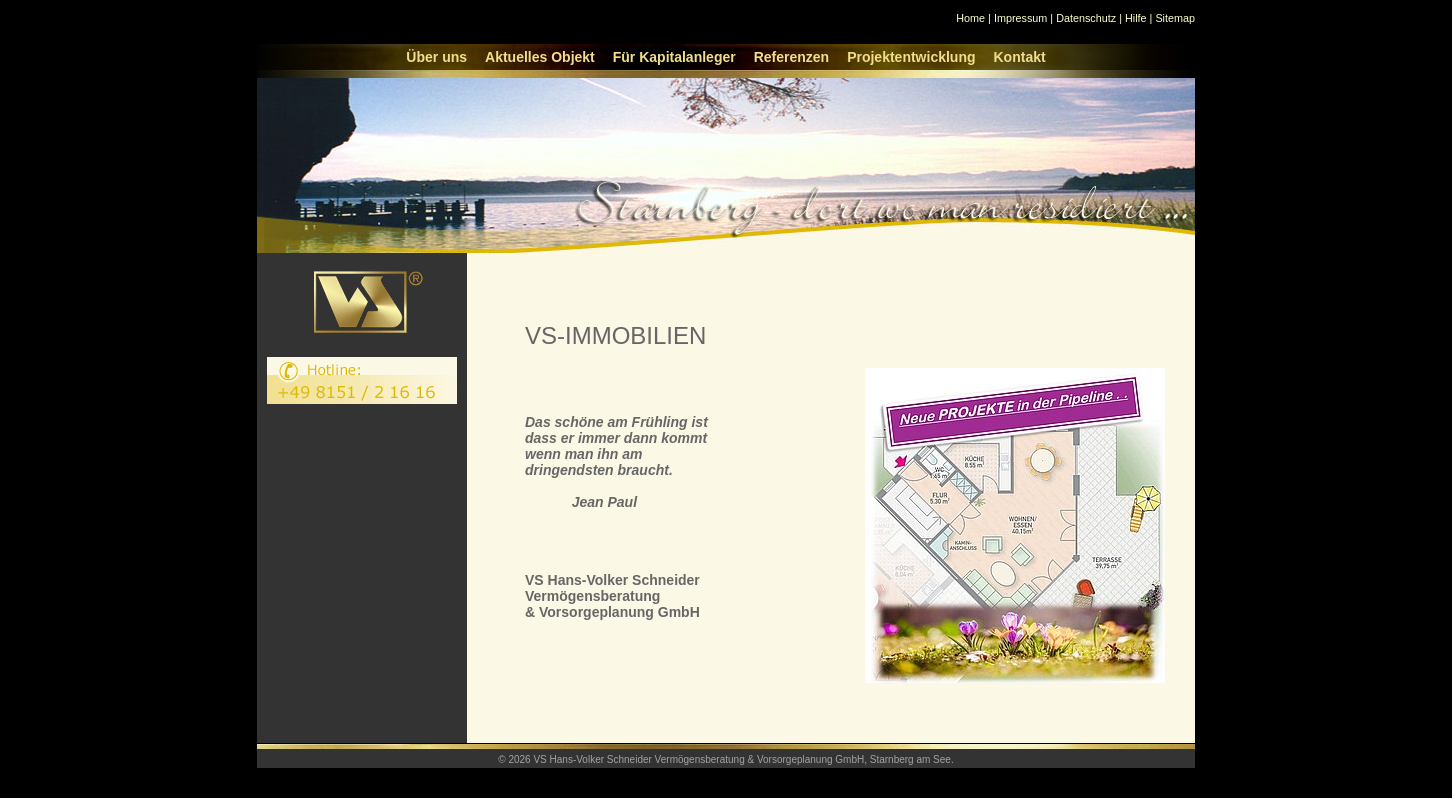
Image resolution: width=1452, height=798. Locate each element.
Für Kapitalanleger (674, 57)
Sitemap (1175, 18)
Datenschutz (1086, 18)
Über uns (436, 57)
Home (970, 18)
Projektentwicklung (911, 57)
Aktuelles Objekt (540, 57)
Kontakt (1020, 57)
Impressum (1020, 18)
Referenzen (791, 57)
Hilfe (1136, 18)
